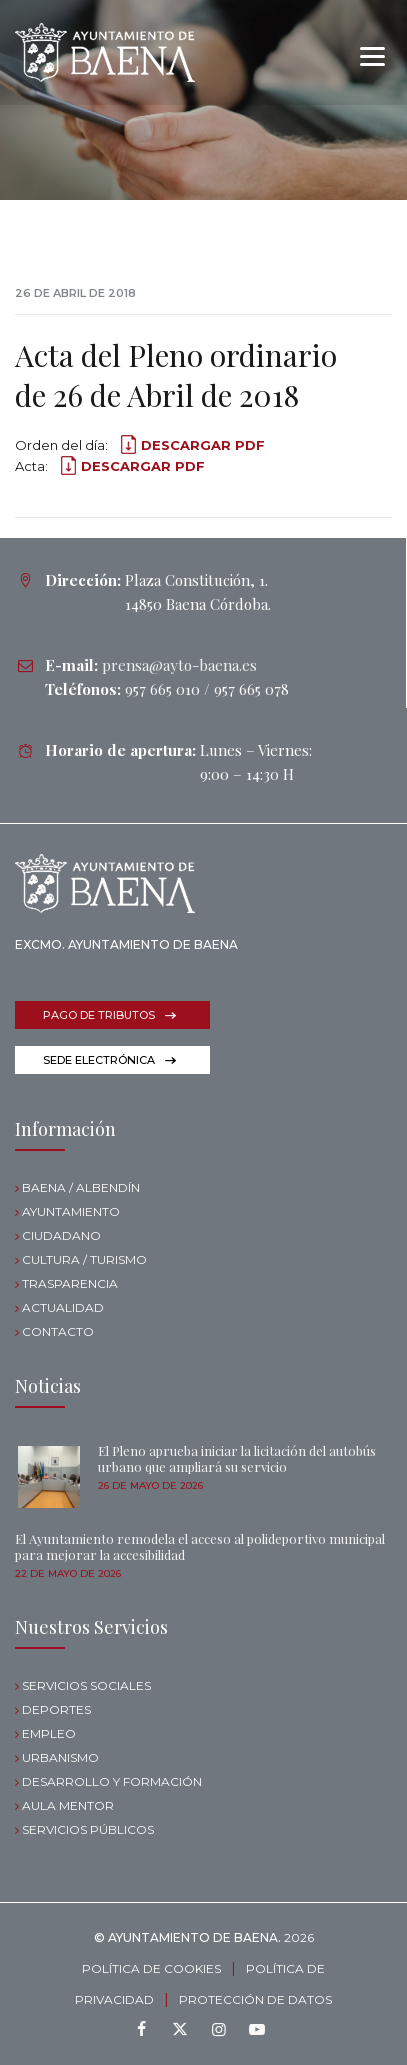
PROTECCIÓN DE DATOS (255, 1999)
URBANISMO (60, 1757)
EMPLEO (49, 1733)
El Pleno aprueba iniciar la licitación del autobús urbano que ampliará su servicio (237, 1458)
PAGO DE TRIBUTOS (99, 1015)
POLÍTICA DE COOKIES (151, 1968)
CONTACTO (58, 1331)
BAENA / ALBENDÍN (81, 1187)
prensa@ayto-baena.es (179, 665)
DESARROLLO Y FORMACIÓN (112, 1781)
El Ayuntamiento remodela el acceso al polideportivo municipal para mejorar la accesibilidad (200, 1546)
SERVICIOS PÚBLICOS (88, 1829)
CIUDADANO (61, 1235)
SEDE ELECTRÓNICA (99, 1060)
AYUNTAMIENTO (71, 1211)
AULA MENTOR (68, 1805)
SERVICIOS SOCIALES (86, 1685)
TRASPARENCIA (70, 1283)
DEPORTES (56, 1709)
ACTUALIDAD (63, 1307)
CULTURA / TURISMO (84, 1259)
